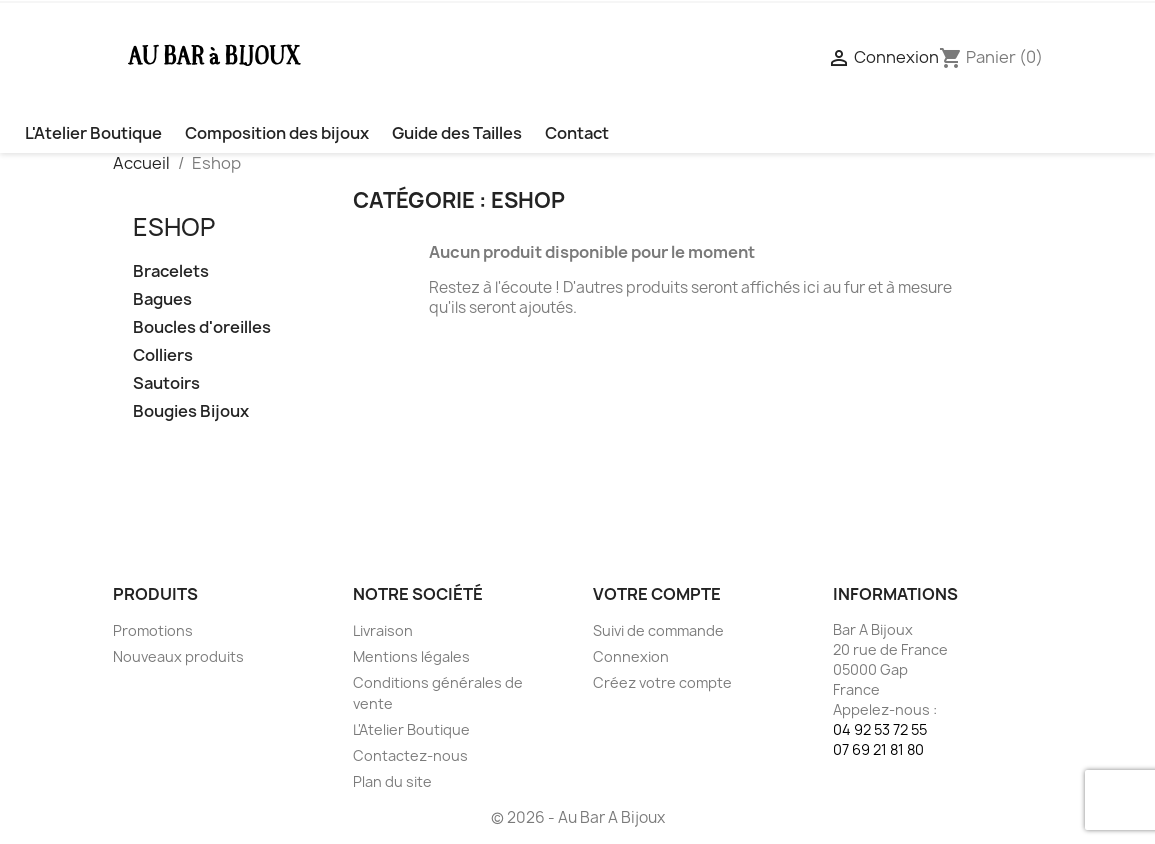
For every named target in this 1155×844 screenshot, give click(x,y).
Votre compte (657, 594)
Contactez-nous (410, 755)
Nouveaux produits (178, 656)
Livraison (383, 630)
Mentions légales (411, 656)
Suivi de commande (658, 630)
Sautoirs (166, 383)
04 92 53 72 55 (880, 729)
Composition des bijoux (277, 133)
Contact (577, 133)
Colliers (163, 355)
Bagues (162, 299)
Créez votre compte (662, 682)
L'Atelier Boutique (93, 133)
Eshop (174, 227)
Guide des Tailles (457, 133)
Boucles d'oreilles (202, 327)
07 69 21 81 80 (878, 749)
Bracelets (171, 271)
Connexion (631, 656)
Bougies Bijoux (191, 411)
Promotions (153, 630)
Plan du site (392, 781)
